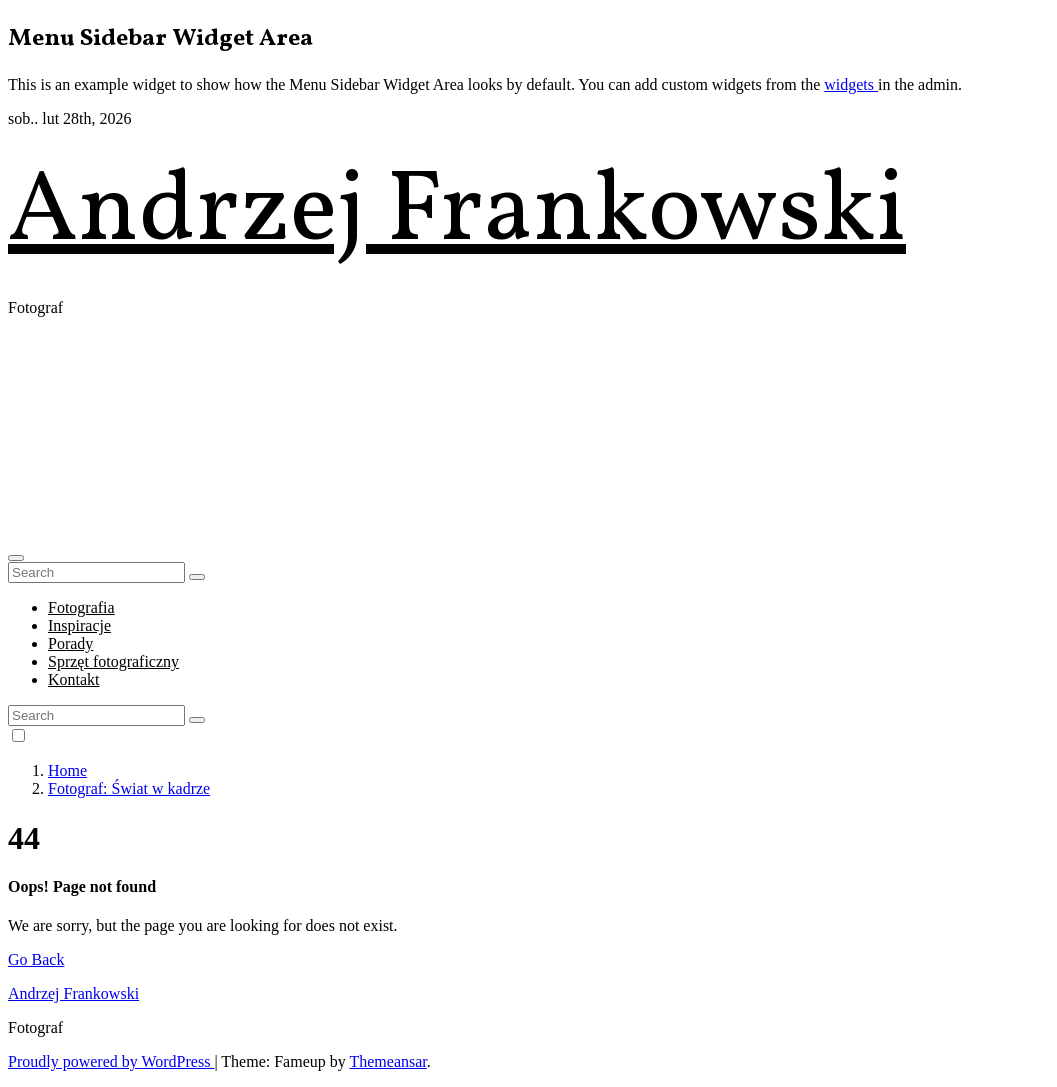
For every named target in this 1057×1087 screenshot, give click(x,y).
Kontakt (74, 679)
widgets (851, 84)
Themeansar (387, 1061)
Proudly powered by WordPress (111, 1061)
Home (67, 770)
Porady (70, 643)
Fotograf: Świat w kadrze (129, 788)
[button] (16, 558)
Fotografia (81, 607)
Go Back (36, 959)
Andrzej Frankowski (457, 213)
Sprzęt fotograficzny (113, 661)
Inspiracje (79, 625)
